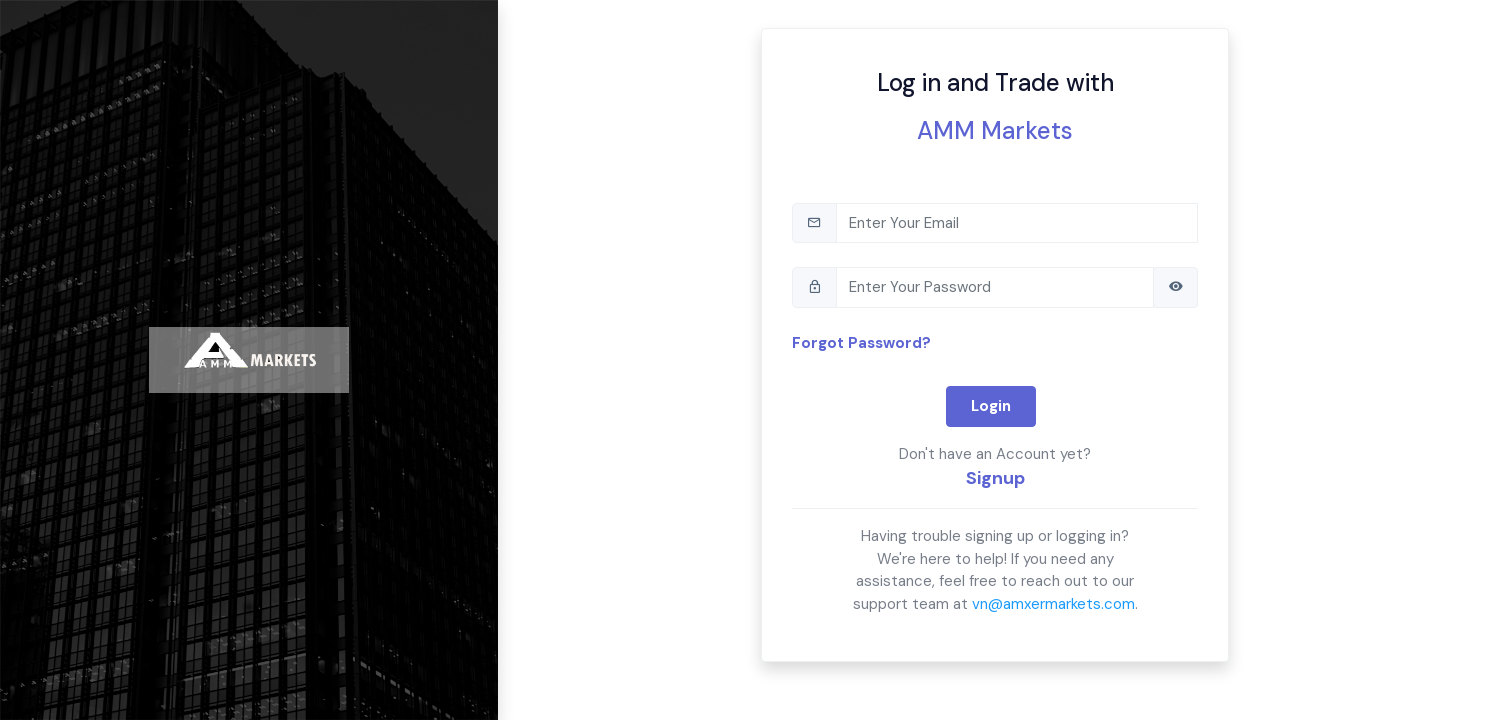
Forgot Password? (861, 343)
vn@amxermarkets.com (1053, 604)
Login (991, 406)
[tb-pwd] (995, 287)
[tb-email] (1017, 223)
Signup (995, 478)
